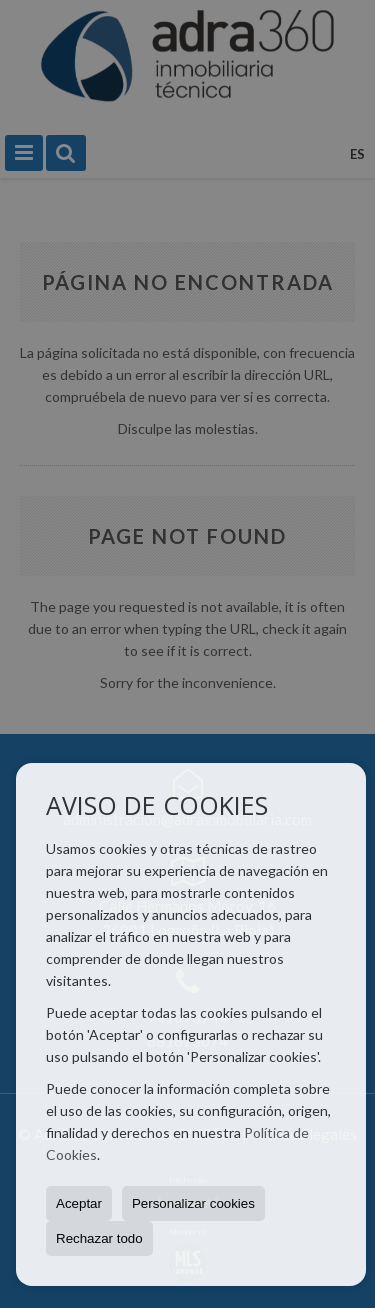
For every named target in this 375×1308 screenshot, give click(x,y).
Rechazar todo (99, 1238)
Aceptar (79, 1203)
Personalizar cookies (193, 1203)
